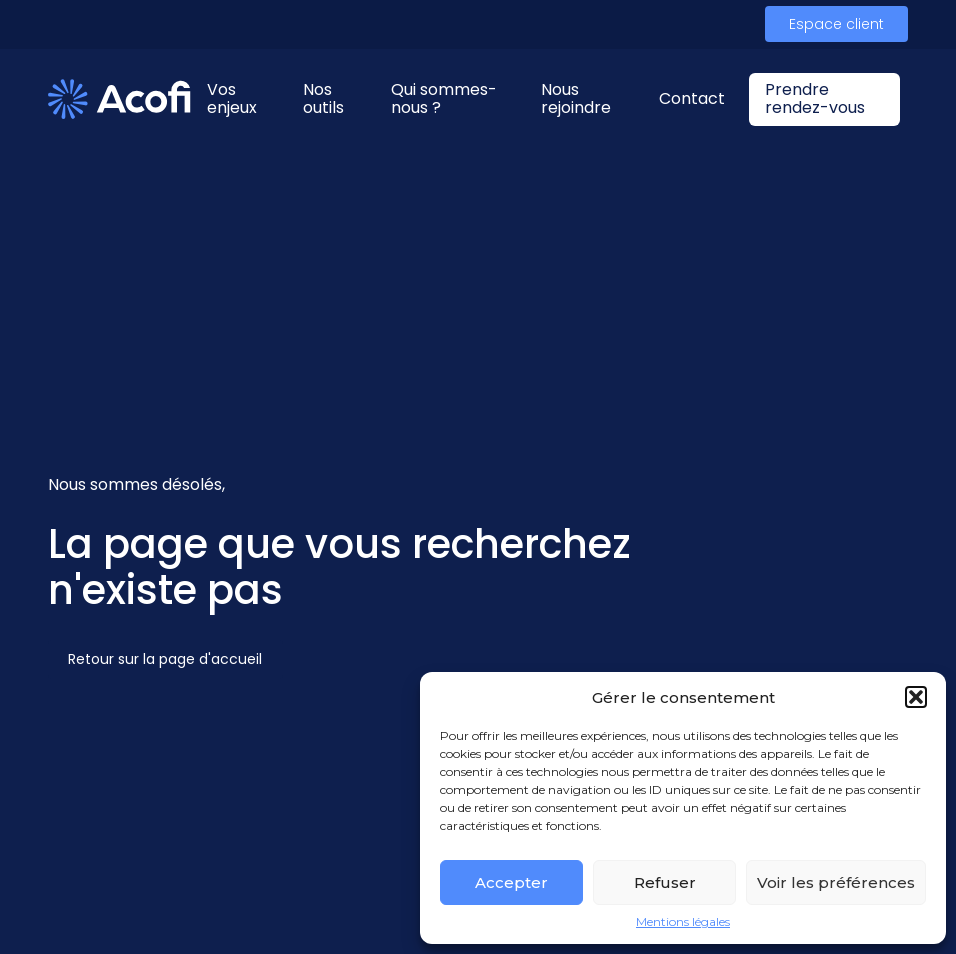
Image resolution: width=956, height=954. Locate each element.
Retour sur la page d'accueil (165, 659)
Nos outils (323, 98)
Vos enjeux (232, 98)
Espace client (836, 24)
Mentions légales (683, 922)
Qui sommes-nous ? (444, 98)
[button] (916, 697)
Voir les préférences (836, 882)
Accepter (511, 882)
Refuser (665, 882)
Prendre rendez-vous (815, 98)
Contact (692, 98)
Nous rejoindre (576, 98)
